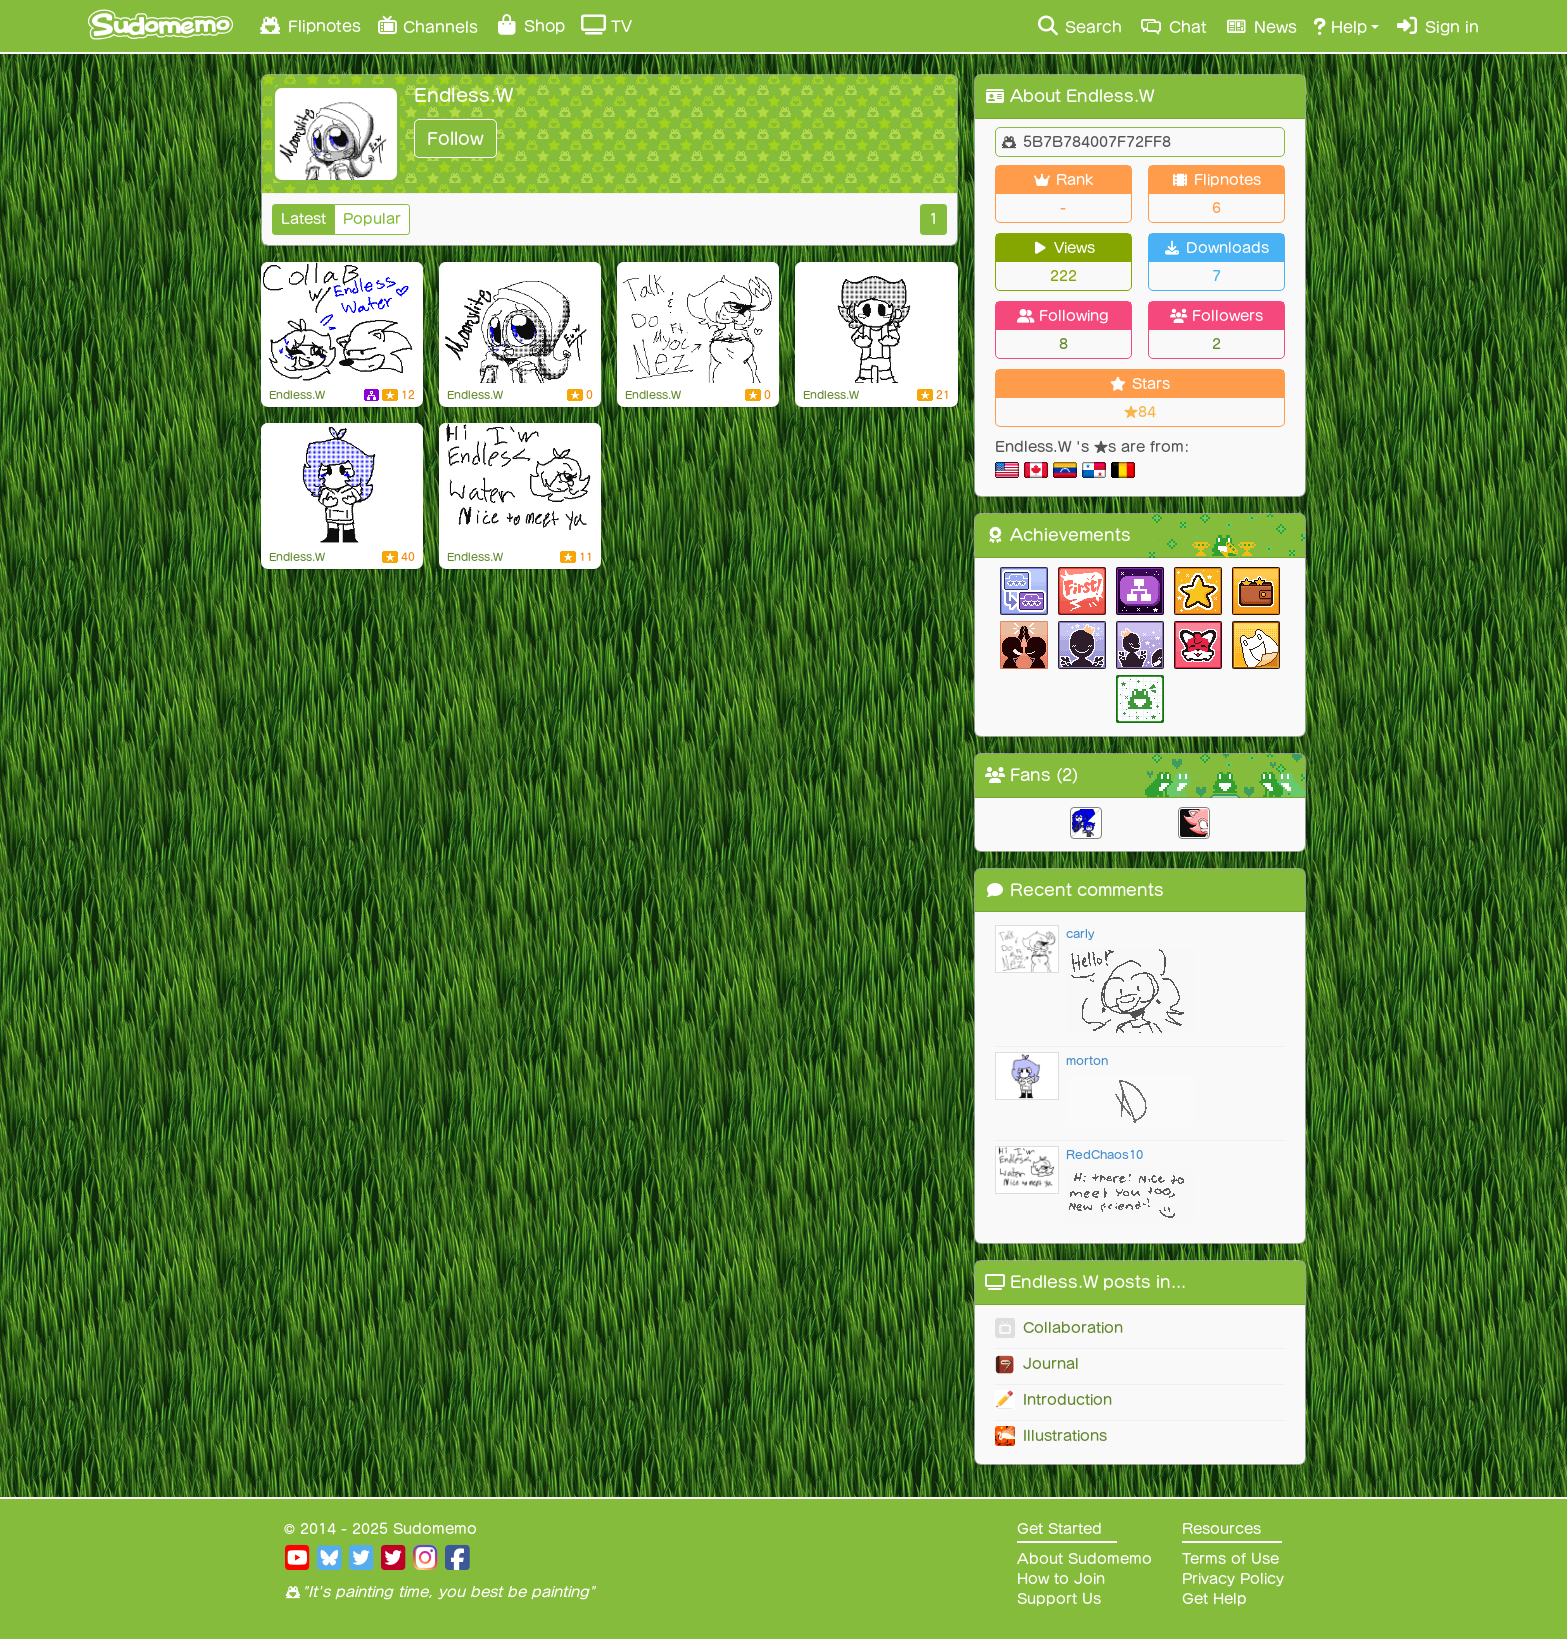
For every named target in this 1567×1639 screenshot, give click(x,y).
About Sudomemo (1084, 1559)
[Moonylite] (520, 323)
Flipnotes (309, 25)
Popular (372, 219)
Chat (1172, 26)
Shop (529, 25)
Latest (303, 219)
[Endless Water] (342, 484)
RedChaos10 (1104, 1154)
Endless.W (297, 395)
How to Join (1061, 1579)
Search (1078, 26)
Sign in (1437, 26)
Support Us (1059, 1599)
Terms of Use (1230, 1559)
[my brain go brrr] (342, 323)
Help (1340, 26)
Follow (455, 138)
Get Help (1214, 1599)
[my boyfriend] (876, 323)
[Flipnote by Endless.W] (520, 484)
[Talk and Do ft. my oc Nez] (698, 323)
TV (606, 25)
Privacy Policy (1233, 1579)
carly (1080, 933)
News (1260, 26)
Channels (427, 24)
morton (1087, 1060)
